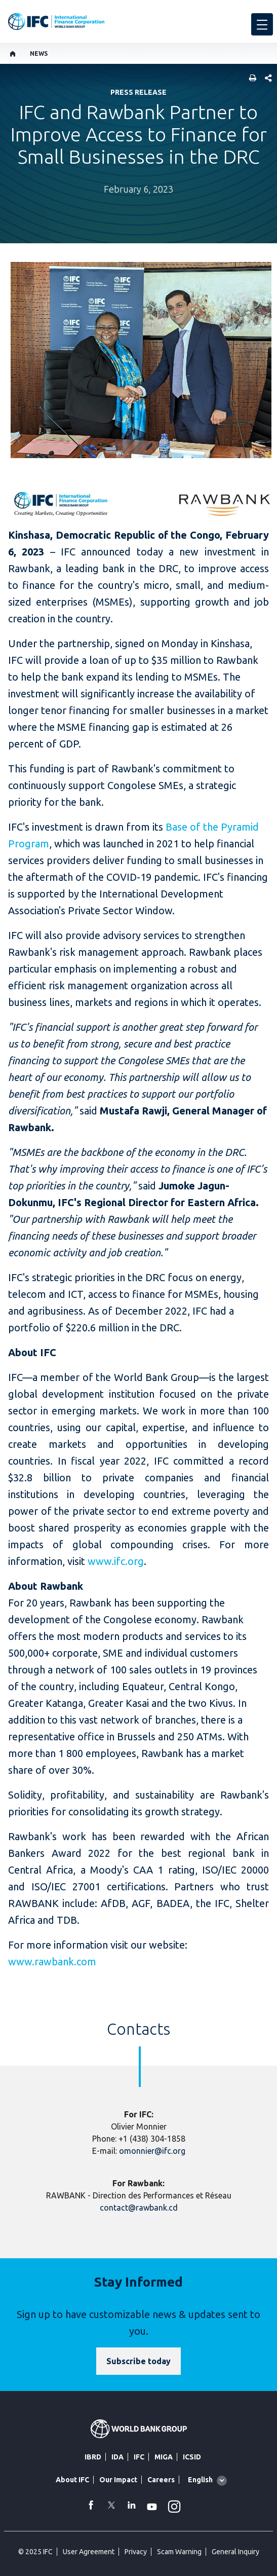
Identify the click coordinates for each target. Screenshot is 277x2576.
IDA (117, 2457)
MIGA (163, 2457)
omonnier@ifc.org (152, 2150)
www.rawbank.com (52, 1961)
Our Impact (118, 2480)
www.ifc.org (116, 1561)
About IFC (72, 2480)
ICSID (192, 2457)
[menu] (262, 24)
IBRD (93, 2457)
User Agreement (88, 2552)
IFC (139, 2457)
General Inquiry (235, 2552)
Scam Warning (179, 2552)
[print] (250, 78)
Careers (161, 2480)
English (200, 2480)
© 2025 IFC (35, 2552)
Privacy (136, 2552)
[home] (13, 53)
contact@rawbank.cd (139, 2207)
